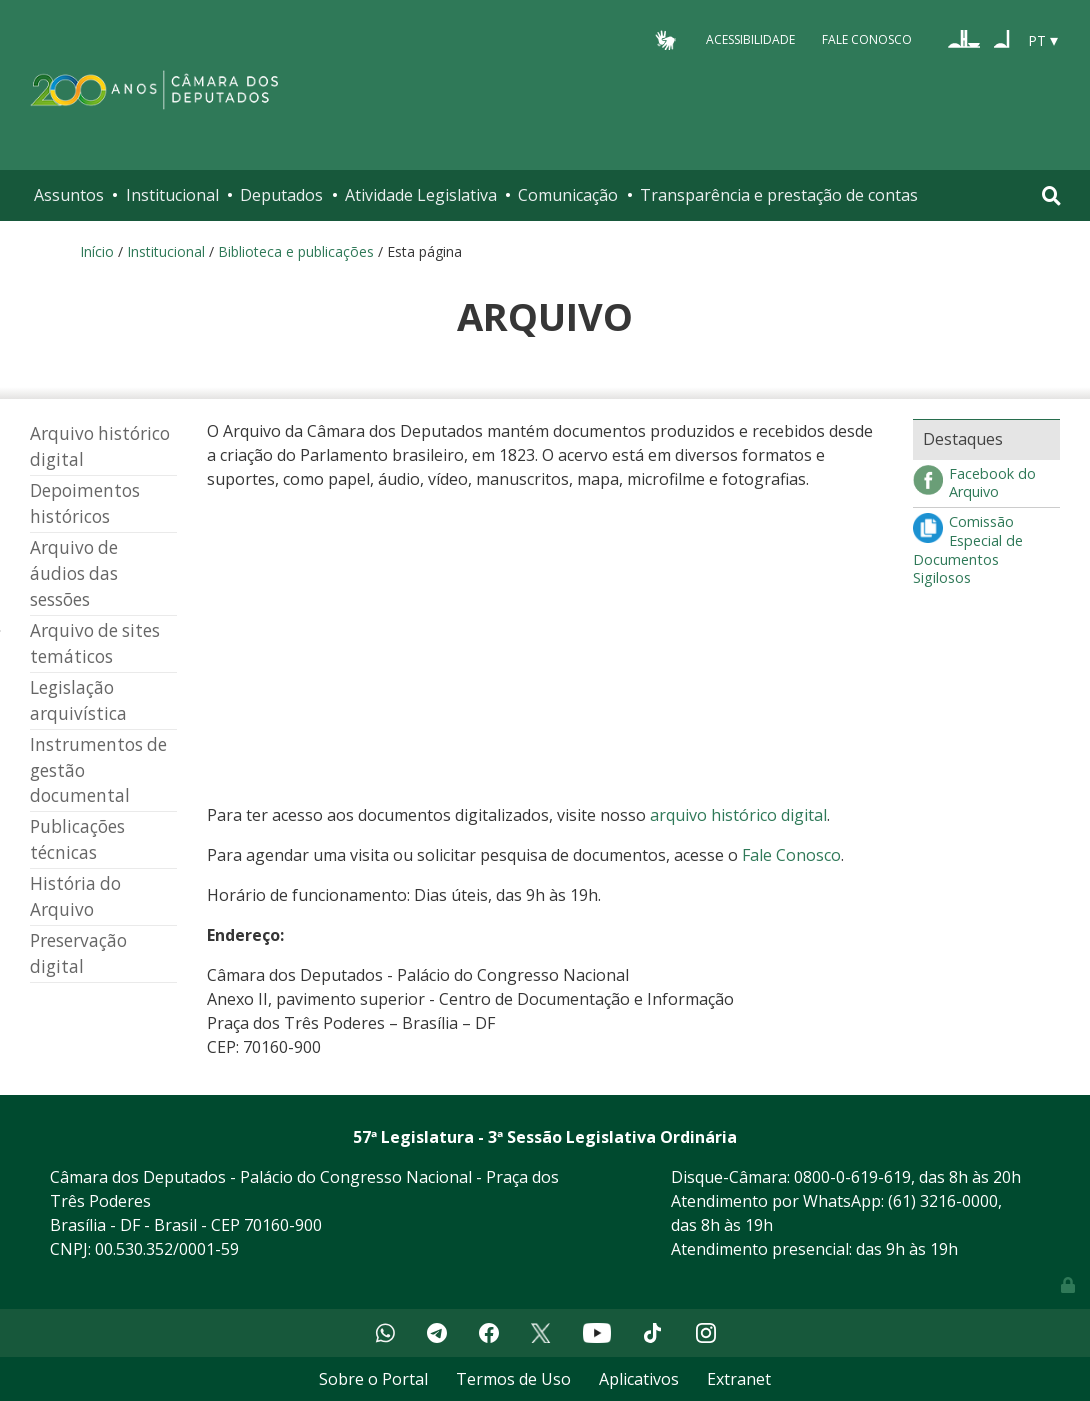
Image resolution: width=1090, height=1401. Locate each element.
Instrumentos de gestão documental (98, 770)
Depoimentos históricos (85, 503)
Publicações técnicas (77, 839)
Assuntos (69, 195)
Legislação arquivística (78, 700)
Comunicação (568, 195)
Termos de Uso (513, 1379)
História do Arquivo (75, 896)
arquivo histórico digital (738, 815)
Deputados (281, 195)
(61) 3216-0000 (943, 1201)
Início (97, 251)
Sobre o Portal (373, 1379)
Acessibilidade (750, 39)
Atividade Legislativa (421, 195)
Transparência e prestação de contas (779, 195)
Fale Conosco (867, 39)
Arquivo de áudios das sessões (74, 573)
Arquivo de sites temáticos (95, 643)
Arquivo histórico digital (100, 446)
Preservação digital (78, 953)
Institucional (172, 195)
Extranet (739, 1379)
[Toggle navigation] (1051, 195)
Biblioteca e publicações (296, 251)
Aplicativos (639, 1379)
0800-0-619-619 (852, 1177)
